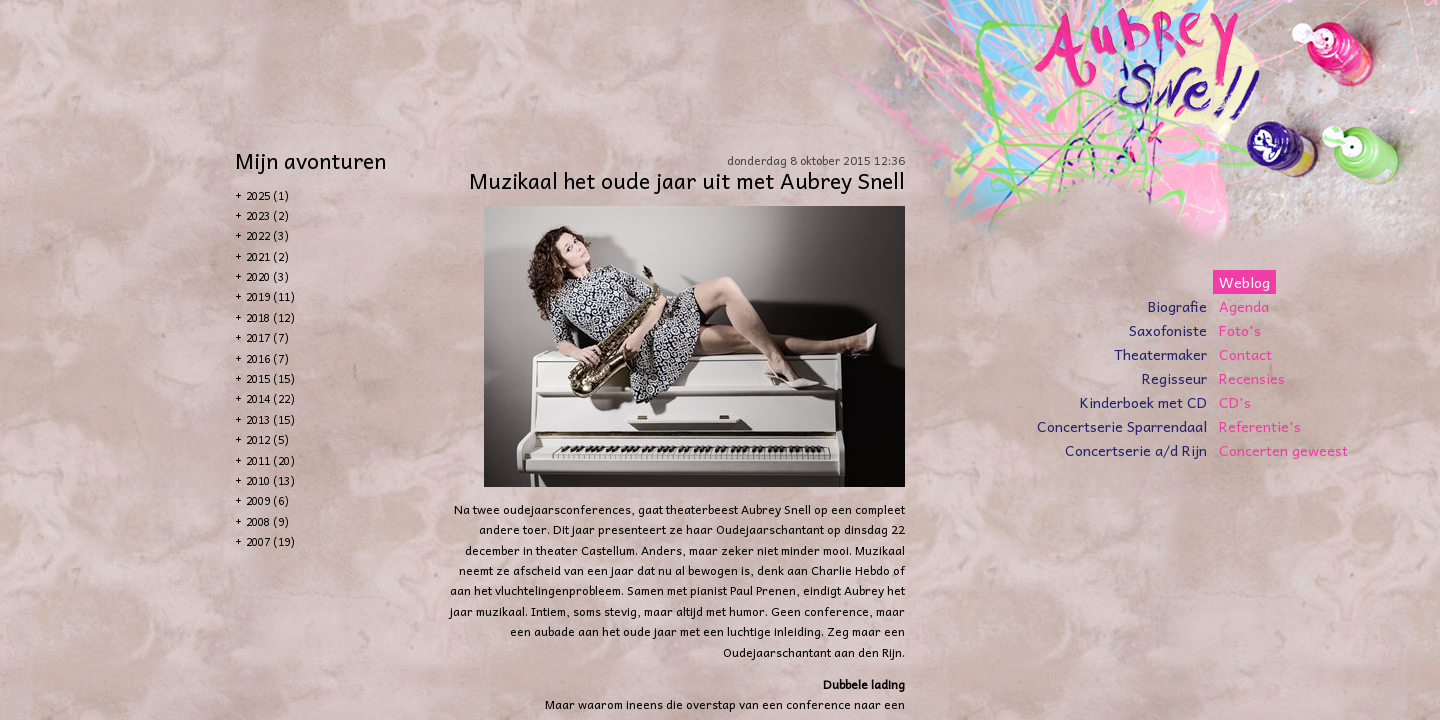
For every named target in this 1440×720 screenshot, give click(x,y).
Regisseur (1174, 378)
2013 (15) (270, 419)
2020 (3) (267, 276)
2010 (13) (270, 480)
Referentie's (1260, 426)
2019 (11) (270, 296)
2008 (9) (267, 521)
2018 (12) (270, 317)
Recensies (1252, 378)
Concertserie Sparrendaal (1122, 426)
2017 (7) (267, 337)
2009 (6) (267, 500)
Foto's (1240, 330)
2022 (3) (267, 235)
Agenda (1244, 306)
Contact (1245, 354)
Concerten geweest (1283, 450)
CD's (1235, 402)
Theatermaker (1160, 354)
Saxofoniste (1168, 330)
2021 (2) (267, 256)
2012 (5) (267, 439)
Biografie (1177, 306)
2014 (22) (270, 398)
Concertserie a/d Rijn (1136, 450)
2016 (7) (267, 358)
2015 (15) (270, 378)
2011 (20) (270, 460)
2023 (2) (267, 215)
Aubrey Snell (776, 509)
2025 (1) (267, 195)
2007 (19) (270, 541)
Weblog (1244, 282)
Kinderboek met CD (1143, 402)
